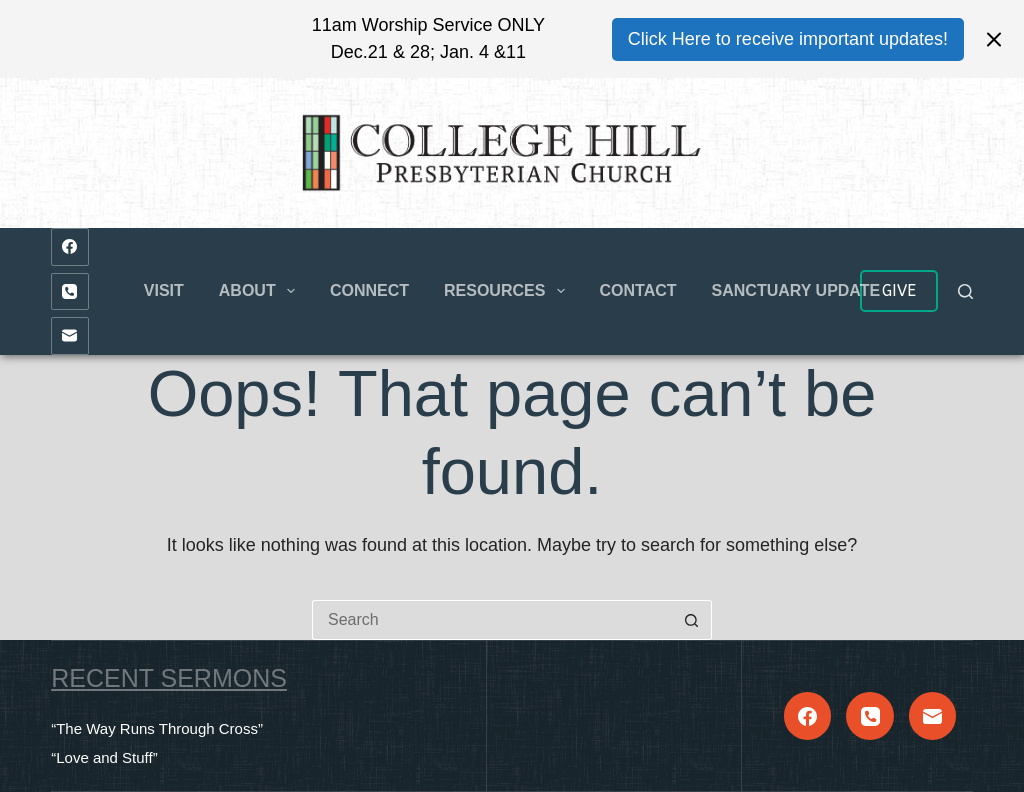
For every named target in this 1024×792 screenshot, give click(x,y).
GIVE (899, 290)
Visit (164, 290)
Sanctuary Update (796, 290)
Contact (638, 290)
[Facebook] (70, 247)
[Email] (70, 336)
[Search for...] (492, 620)
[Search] (965, 291)
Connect (369, 290)
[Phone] (70, 292)
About (261, 291)
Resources (508, 291)
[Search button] (692, 620)
